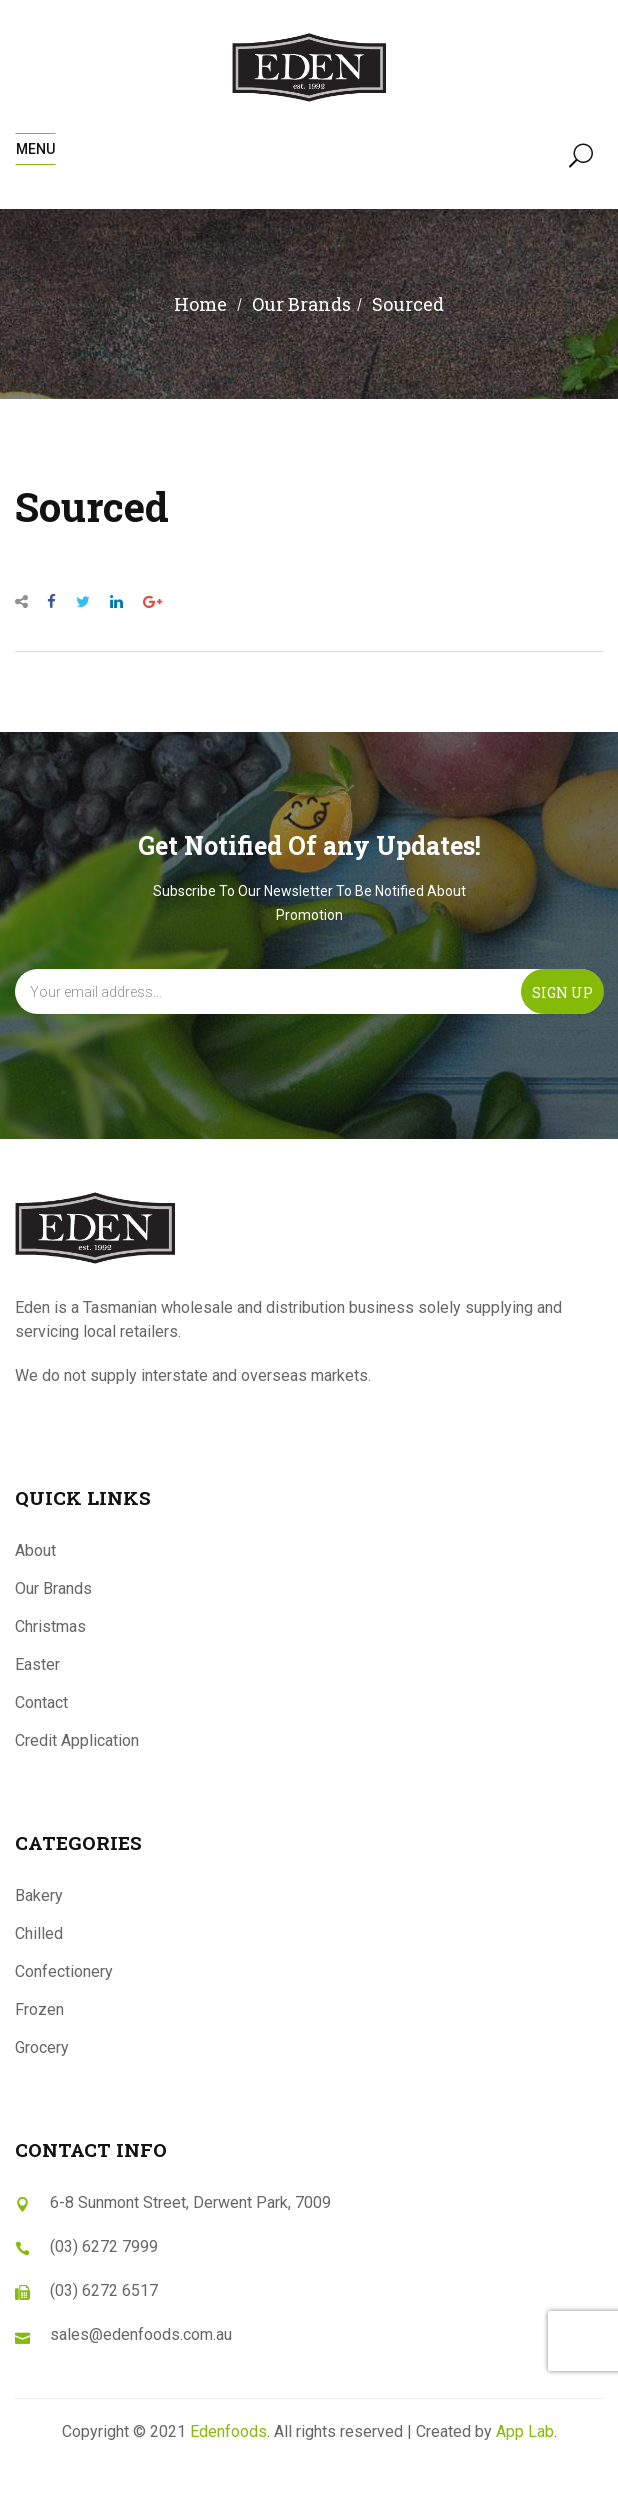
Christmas (50, 1626)
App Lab (525, 2431)
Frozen (39, 2009)
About (35, 1550)
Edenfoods (228, 2431)
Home (200, 304)
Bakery (39, 1895)
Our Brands (53, 1588)
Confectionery (64, 1971)
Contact (41, 1702)
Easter (37, 1664)
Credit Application (77, 1740)
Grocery (42, 2047)
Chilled (39, 1933)
